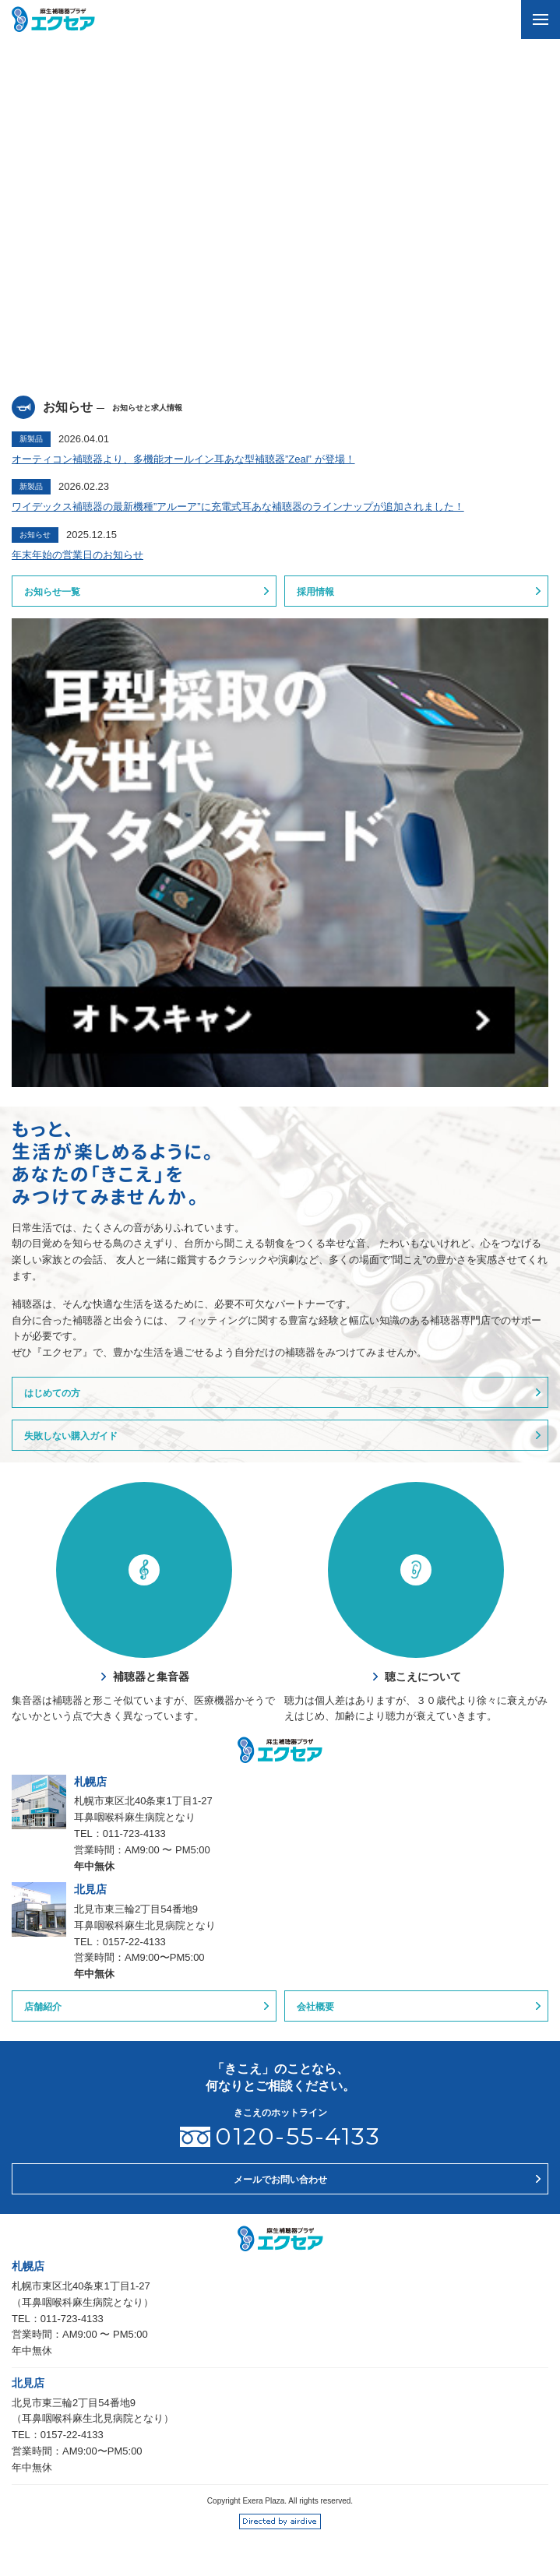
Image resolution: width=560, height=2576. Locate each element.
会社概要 (315, 2006)
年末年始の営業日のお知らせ (77, 555)
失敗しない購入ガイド (71, 1436)
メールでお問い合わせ (280, 2179)
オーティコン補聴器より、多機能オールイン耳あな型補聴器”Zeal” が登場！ (183, 459)
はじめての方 (52, 1393)
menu (534, 12)
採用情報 (315, 591)
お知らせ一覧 (52, 591)
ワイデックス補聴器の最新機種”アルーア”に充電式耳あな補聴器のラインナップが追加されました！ (238, 506)
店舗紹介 (43, 2006)
